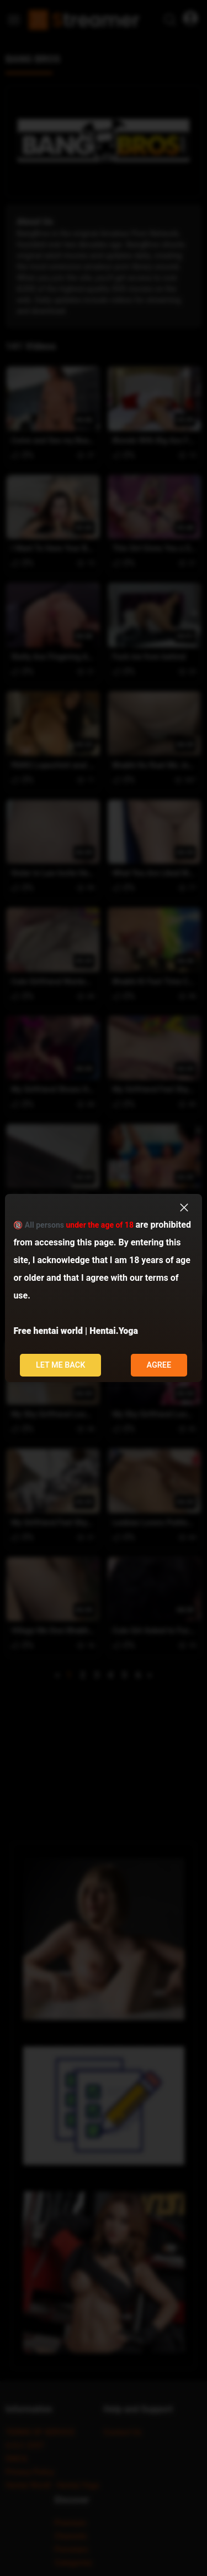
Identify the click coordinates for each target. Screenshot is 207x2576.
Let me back (61, 1365)
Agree (158, 1365)
